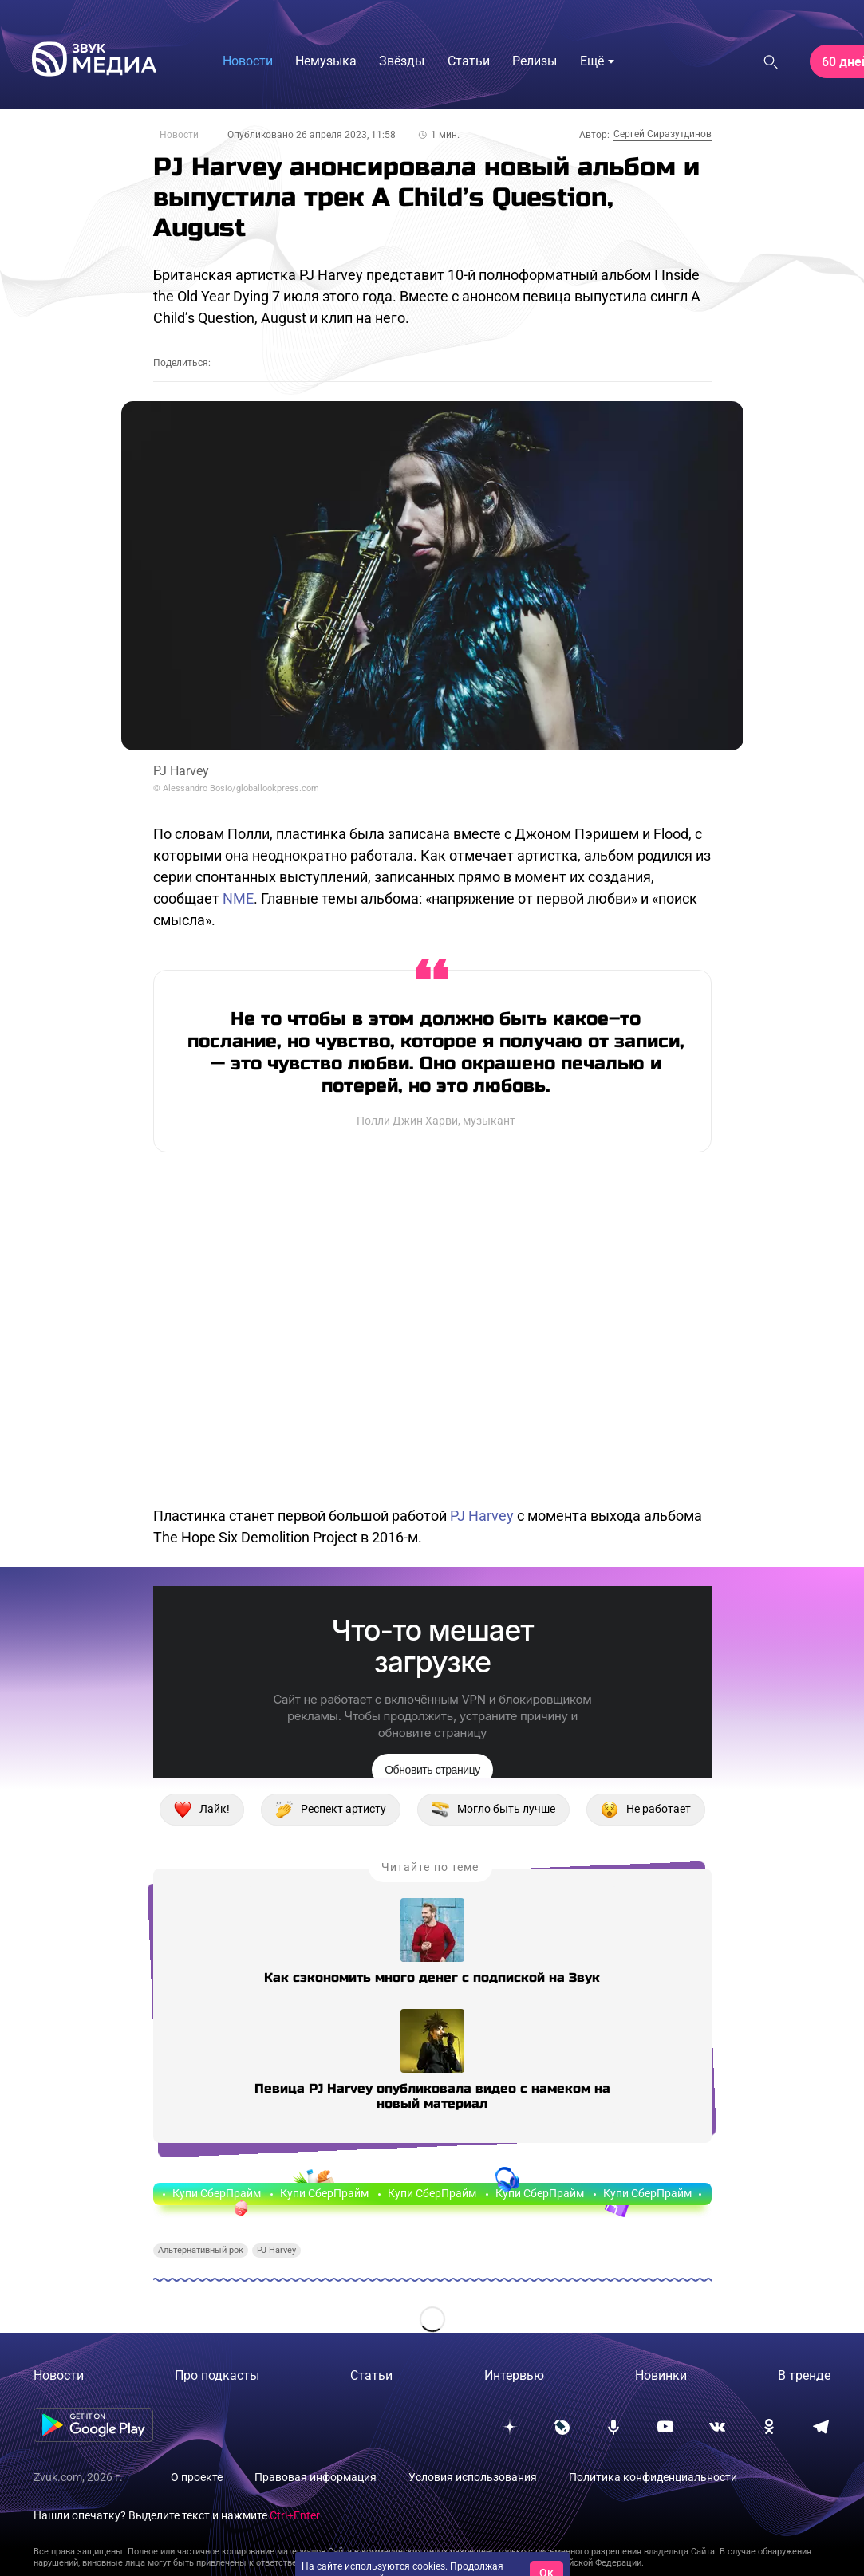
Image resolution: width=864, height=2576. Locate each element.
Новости (179, 134)
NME (238, 898)
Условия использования (472, 2477)
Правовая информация (315, 2477)
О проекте (197, 2477)
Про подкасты (217, 2375)
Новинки (661, 2375)
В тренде (804, 2375)
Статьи (371, 2375)
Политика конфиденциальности (653, 2477)
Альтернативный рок (200, 2250)
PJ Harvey (482, 1515)
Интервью (514, 2375)
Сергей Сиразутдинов (662, 134)
